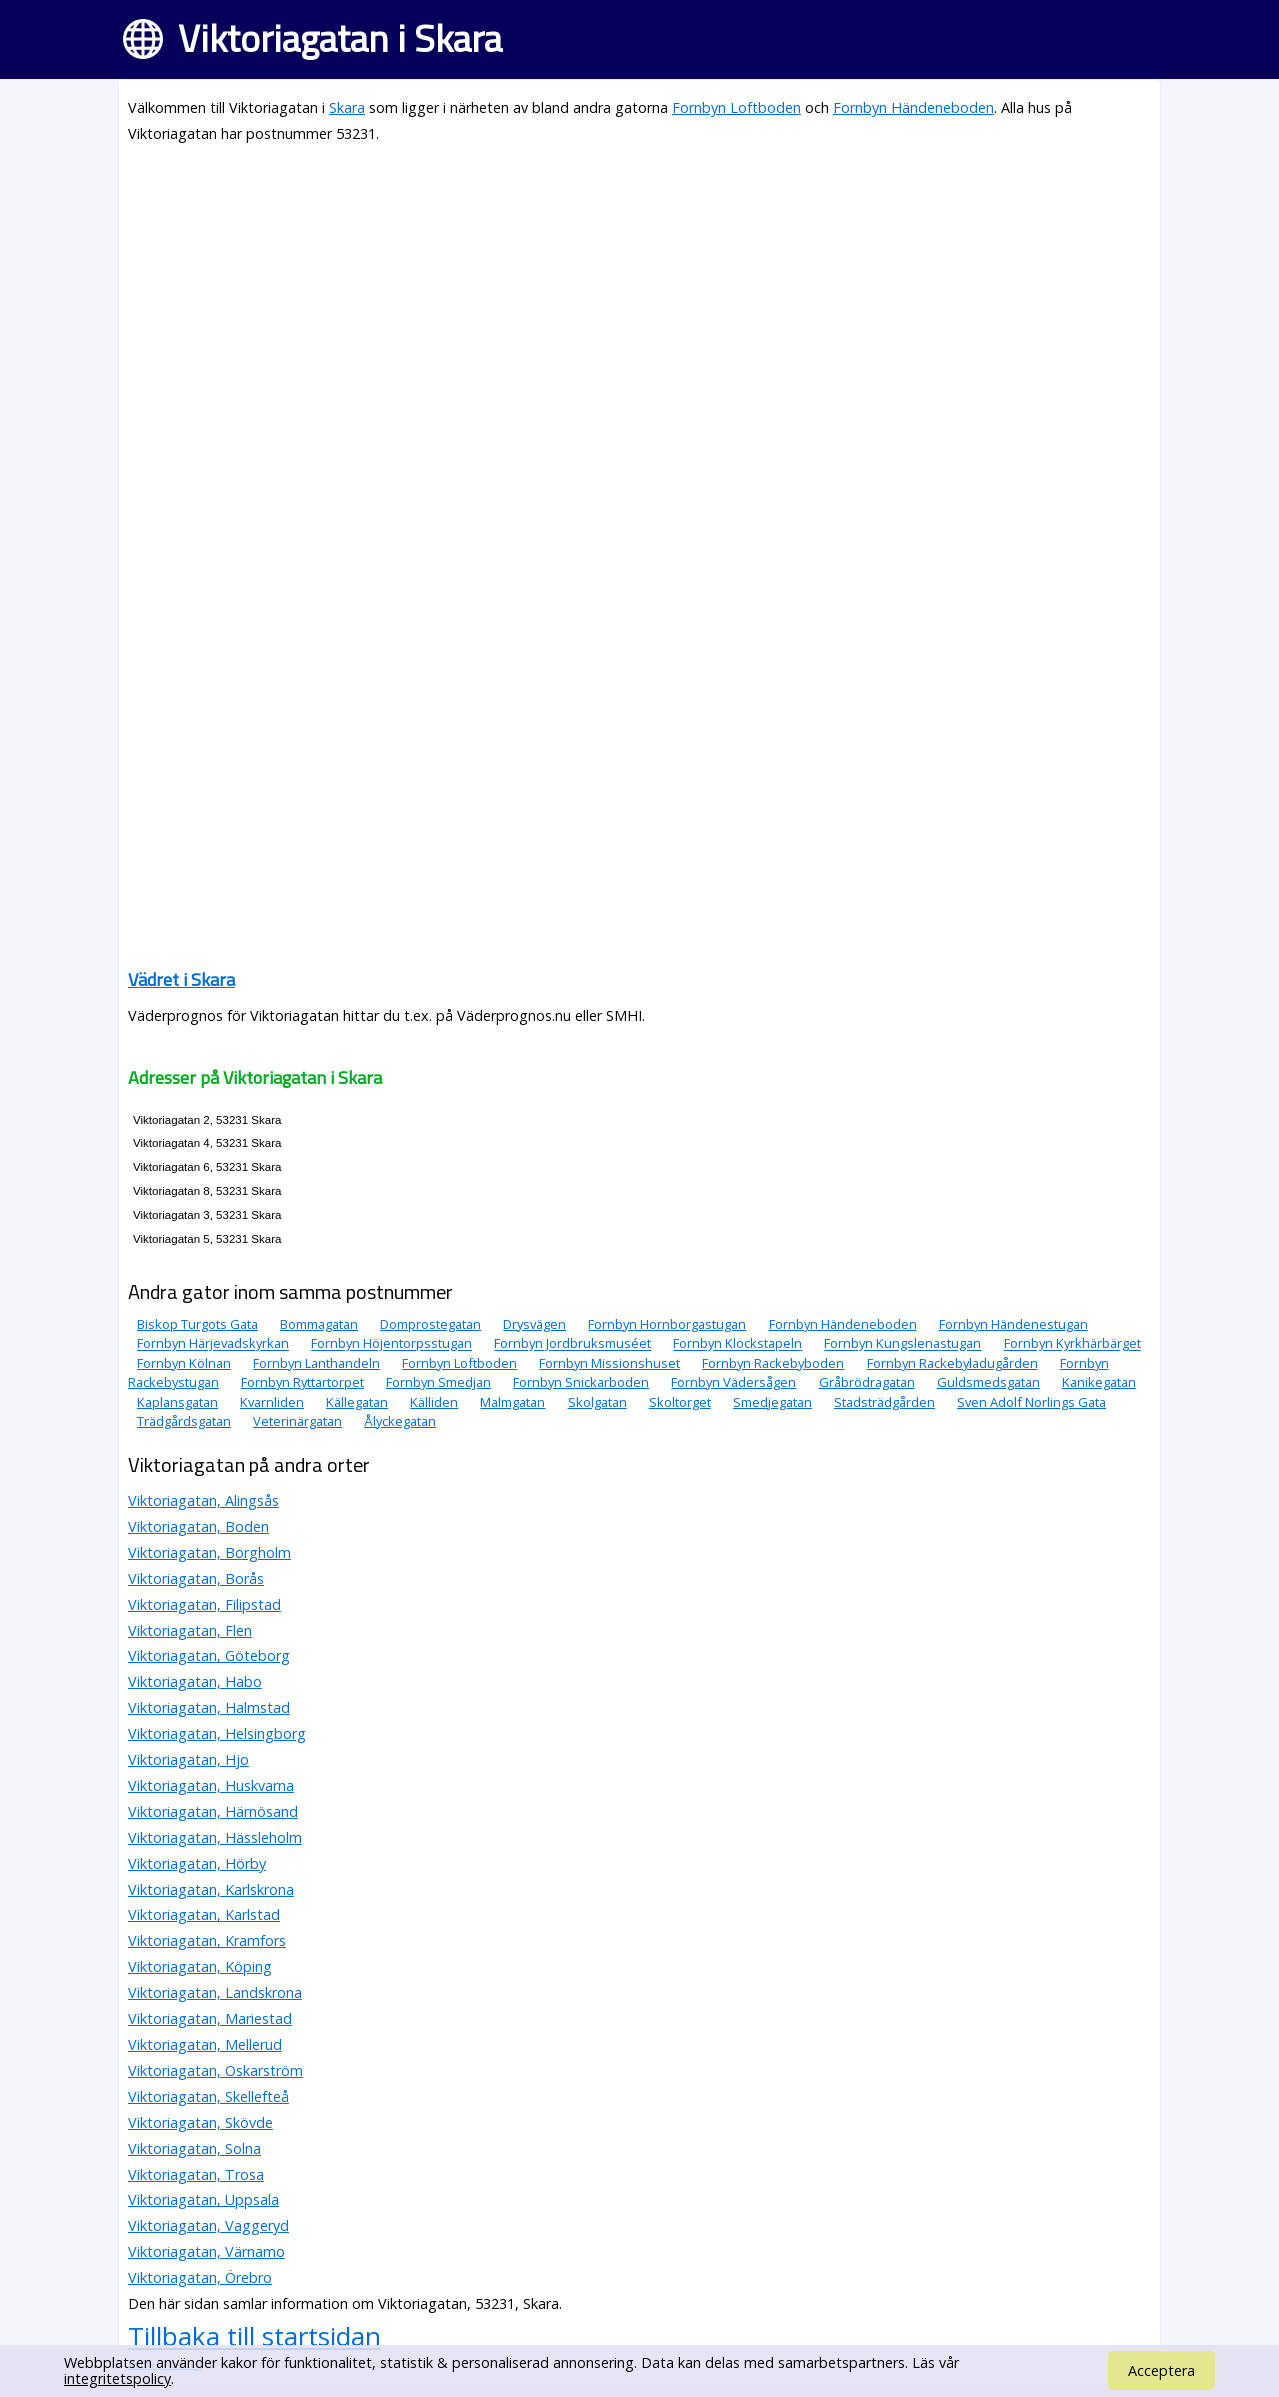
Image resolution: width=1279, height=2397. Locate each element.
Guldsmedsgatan (988, 1382)
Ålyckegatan (400, 1421)
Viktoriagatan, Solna (194, 2148)
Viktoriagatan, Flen (190, 1630)
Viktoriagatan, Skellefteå (208, 2096)
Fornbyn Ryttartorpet (302, 1382)
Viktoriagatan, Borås (196, 1578)
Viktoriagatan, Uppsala (203, 2199)
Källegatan (357, 1402)
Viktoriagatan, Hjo (188, 1759)
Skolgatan (597, 1402)
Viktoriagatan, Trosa (196, 2174)
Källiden (434, 1402)
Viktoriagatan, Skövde (200, 2122)
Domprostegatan (430, 1324)
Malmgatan (512, 1402)
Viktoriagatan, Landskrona (215, 1992)
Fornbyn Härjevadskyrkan (213, 1344)
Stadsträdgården (884, 1402)
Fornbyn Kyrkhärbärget (1072, 1344)
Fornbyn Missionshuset (609, 1363)
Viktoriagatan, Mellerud (205, 2044)
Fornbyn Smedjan (438, 1382)
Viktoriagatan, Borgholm (209, 1552)
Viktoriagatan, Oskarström (215, 2070)
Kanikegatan (1099, 1382)
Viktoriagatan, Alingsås (203, 1500)
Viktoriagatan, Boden (198, 1526)
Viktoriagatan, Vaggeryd (208, 2225)
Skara (347, 107)
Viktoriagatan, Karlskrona (211, 1889)
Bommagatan (319, 1324)
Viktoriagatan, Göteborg (209, 1655)
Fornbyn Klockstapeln (737, 1344)
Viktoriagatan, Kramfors (207, 1940)
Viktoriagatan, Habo (195, 1681)
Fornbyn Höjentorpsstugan (391, 1344)
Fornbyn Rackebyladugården (952, 1363)
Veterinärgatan (297, 1421)
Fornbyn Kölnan (184, 1363)
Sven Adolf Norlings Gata (1031, 1402)
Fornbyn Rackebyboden (773, 1363)
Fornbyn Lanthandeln (316, 1363)
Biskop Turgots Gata (197, 1324)
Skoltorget (680, 1402)
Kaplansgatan (177, 1402)
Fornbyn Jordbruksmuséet (572, 1344)
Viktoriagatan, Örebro (200, 2277)
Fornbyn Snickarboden (581, 1382)
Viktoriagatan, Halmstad (209, 1707)
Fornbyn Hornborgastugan (667, 1324)
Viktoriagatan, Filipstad (204, 1604)
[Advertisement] (639, 302)
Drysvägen (534, 1324)
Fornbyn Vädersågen (733, 1382)
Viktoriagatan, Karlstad (204, 1914)
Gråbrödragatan (867, 1382)
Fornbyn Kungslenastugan (902, 1344)
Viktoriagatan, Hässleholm (215, 1837)
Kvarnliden (272, 1402)
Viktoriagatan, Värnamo (206, 2251)
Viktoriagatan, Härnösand (213, 1811)
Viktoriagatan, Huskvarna (211, 1785)
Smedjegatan (772, 1402)
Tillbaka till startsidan (254, 2336)
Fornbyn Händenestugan (1013, 1324)
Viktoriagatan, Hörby (197, 1863)
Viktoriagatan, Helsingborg (217, 1733)
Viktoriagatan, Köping (200, 1966)
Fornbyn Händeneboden (913, 107)
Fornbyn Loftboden (736, 107)
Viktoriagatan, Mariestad (210, 2018)
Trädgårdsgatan (184, 1421)
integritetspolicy (117, 2378)
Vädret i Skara (181, 979)
